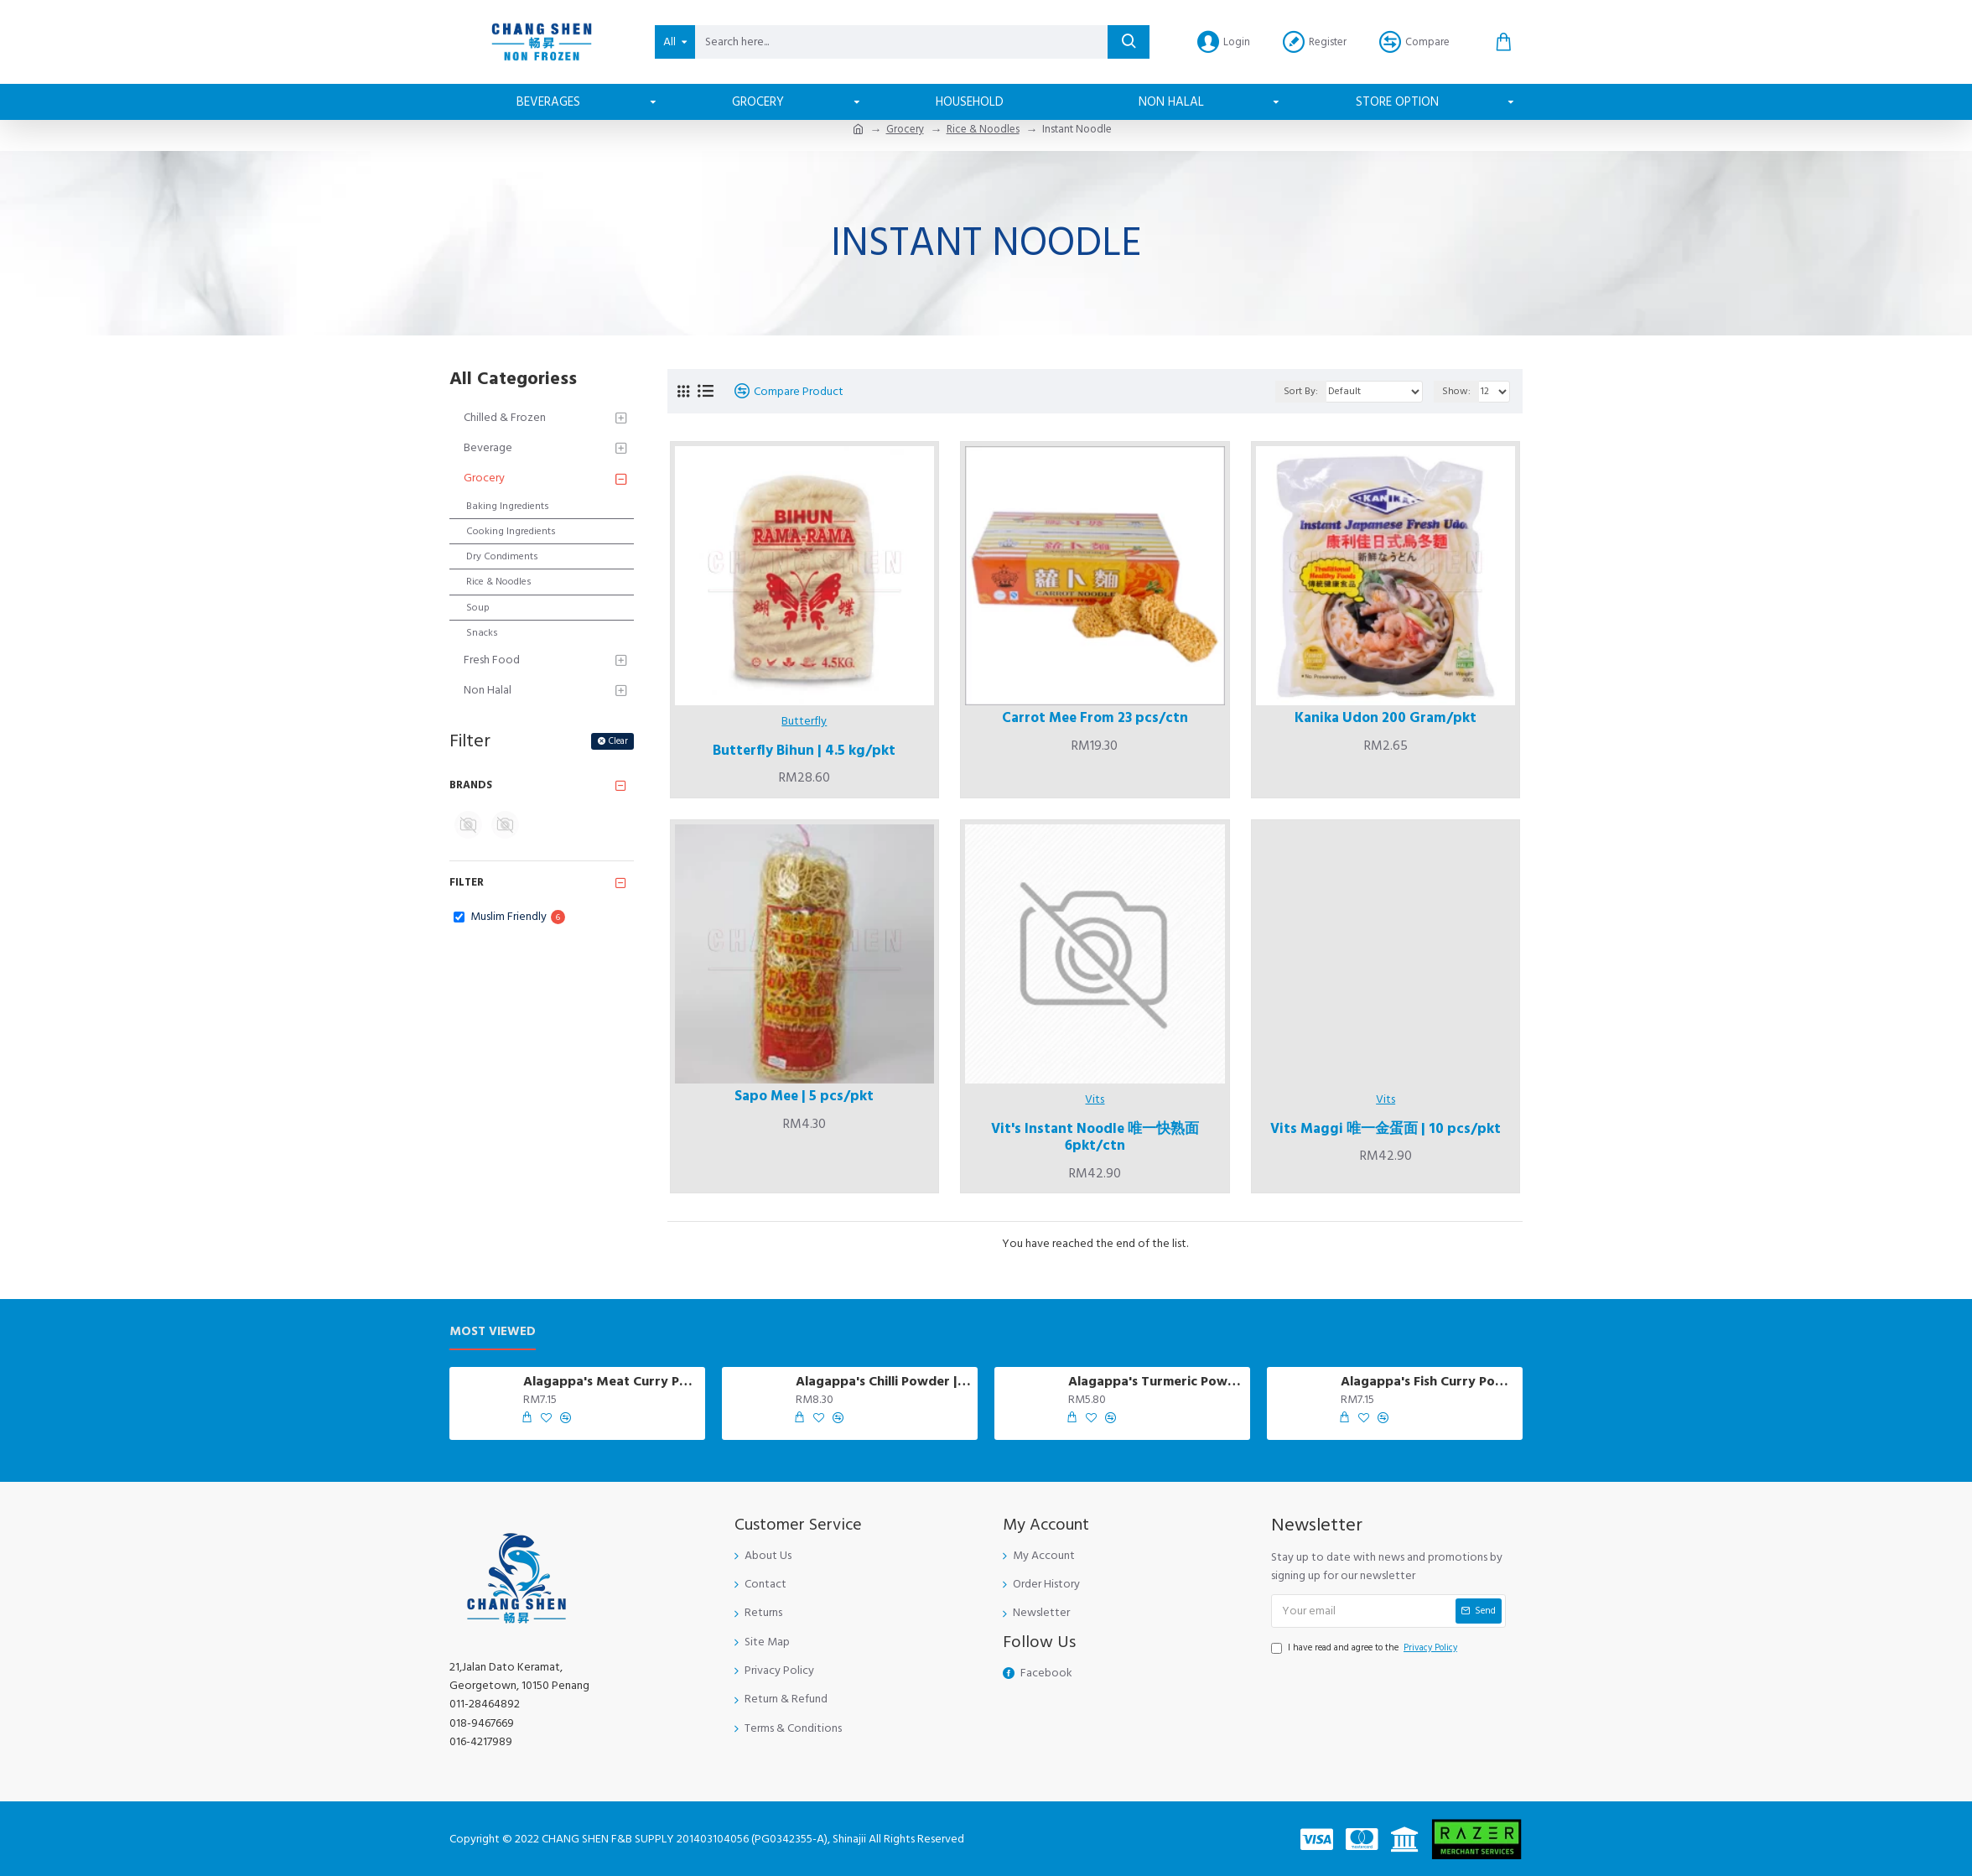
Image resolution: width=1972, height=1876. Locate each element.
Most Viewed (492, 1332)
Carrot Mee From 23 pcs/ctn (1095, 717)
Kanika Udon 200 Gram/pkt (1385, 717)
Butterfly (804, 721)
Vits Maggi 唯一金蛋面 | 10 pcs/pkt (1385, 1128)
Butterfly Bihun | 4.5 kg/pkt (804, 750)
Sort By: (1301, 391)
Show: (1456, 391)
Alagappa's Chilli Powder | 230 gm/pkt (884, 1381)
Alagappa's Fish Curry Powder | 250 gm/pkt (1429, 1381)
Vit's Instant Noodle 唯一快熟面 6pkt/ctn (1095, 1137)
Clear (618, 741)
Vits (1094, 1099)
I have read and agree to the (1365, 1647)
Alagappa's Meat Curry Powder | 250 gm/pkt (611, 1381)
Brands (470, 784)
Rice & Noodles (983, 129)
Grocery (905, 129)
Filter (466, 882)
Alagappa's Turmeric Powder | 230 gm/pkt (1156, 1381)
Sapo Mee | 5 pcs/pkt (804, 1096)
